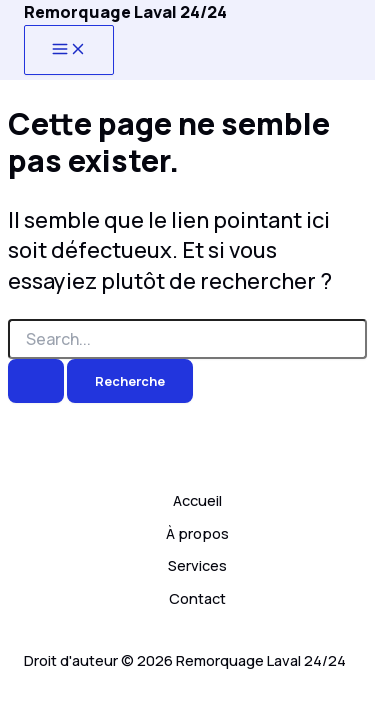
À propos (197, 533)
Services (197, 565)
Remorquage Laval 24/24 (125, 12)
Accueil (197, 500)
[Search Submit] (36, 381)
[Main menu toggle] (69, 50)
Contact (197, 598)
